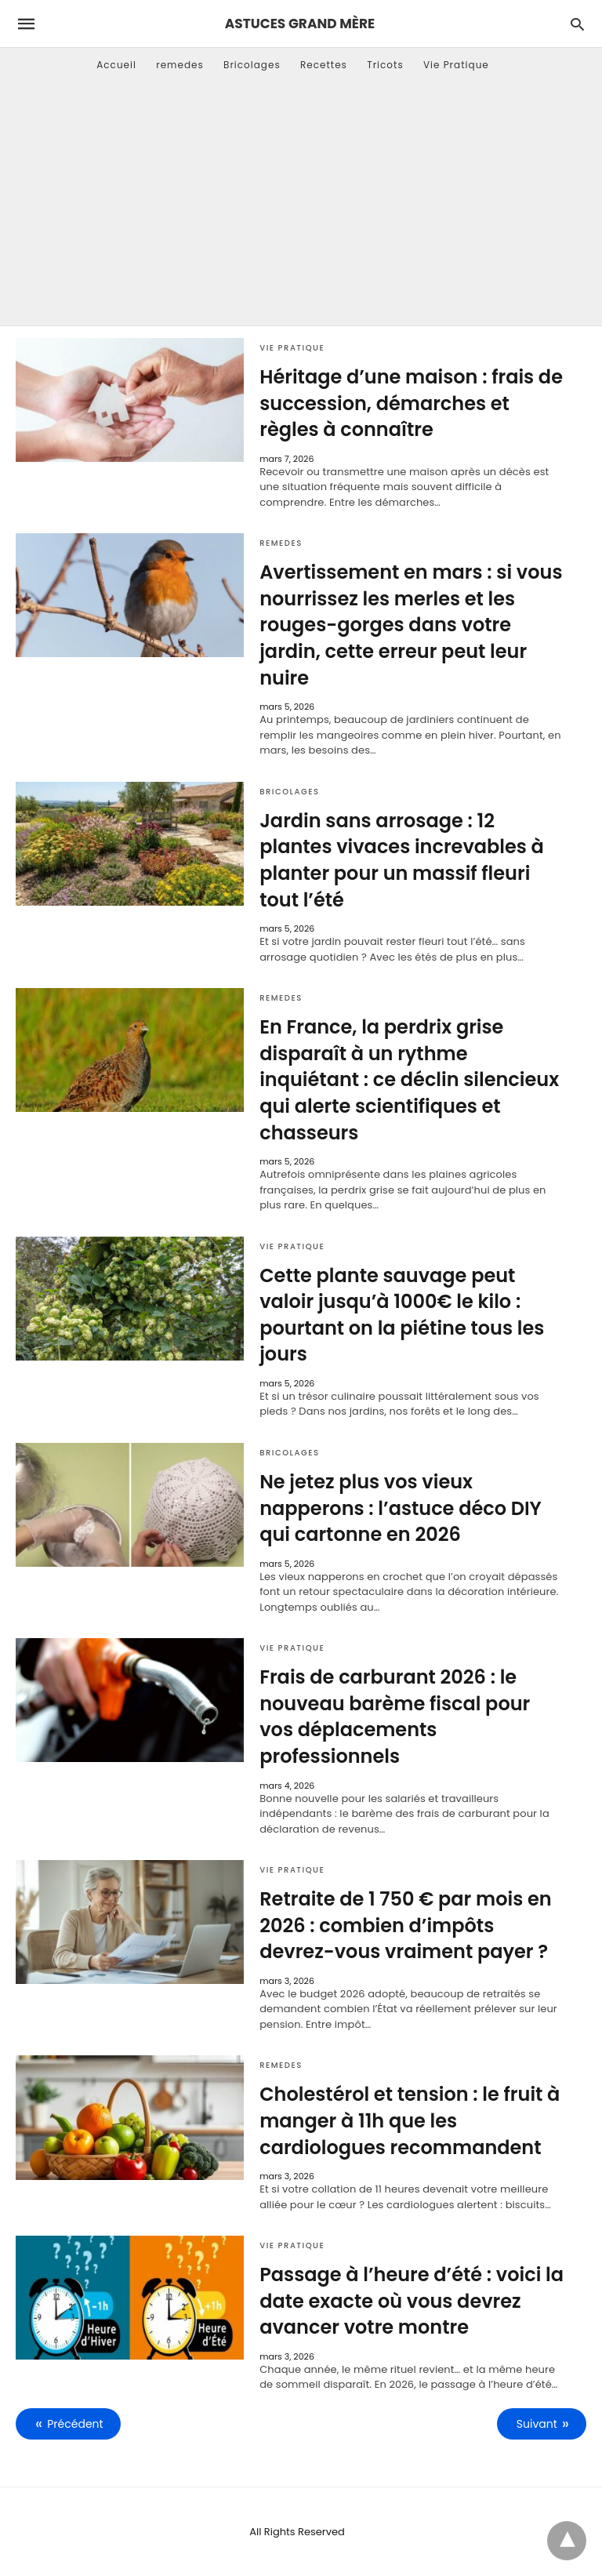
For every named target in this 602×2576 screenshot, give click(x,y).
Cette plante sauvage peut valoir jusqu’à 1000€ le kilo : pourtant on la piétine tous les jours (401, 1315)
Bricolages (252, 64)
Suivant (537, 2424)
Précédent (75, 2424)
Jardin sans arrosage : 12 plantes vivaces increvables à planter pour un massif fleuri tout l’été (401, 860)
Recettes (323, 64)
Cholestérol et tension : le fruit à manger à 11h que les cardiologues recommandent (409, 2120)
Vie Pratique (456, 64)
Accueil (116, 64)
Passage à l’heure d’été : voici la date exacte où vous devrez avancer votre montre (411, 2301)
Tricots (385, 64)
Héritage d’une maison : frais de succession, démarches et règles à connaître (411, 403)
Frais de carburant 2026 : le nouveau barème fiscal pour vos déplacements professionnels (394, 1716)
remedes (180, 64)
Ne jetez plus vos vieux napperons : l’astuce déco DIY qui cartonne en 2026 (400, 1508)
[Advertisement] (301, 208)
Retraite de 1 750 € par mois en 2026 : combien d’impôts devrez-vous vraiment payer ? (405, 1925)
